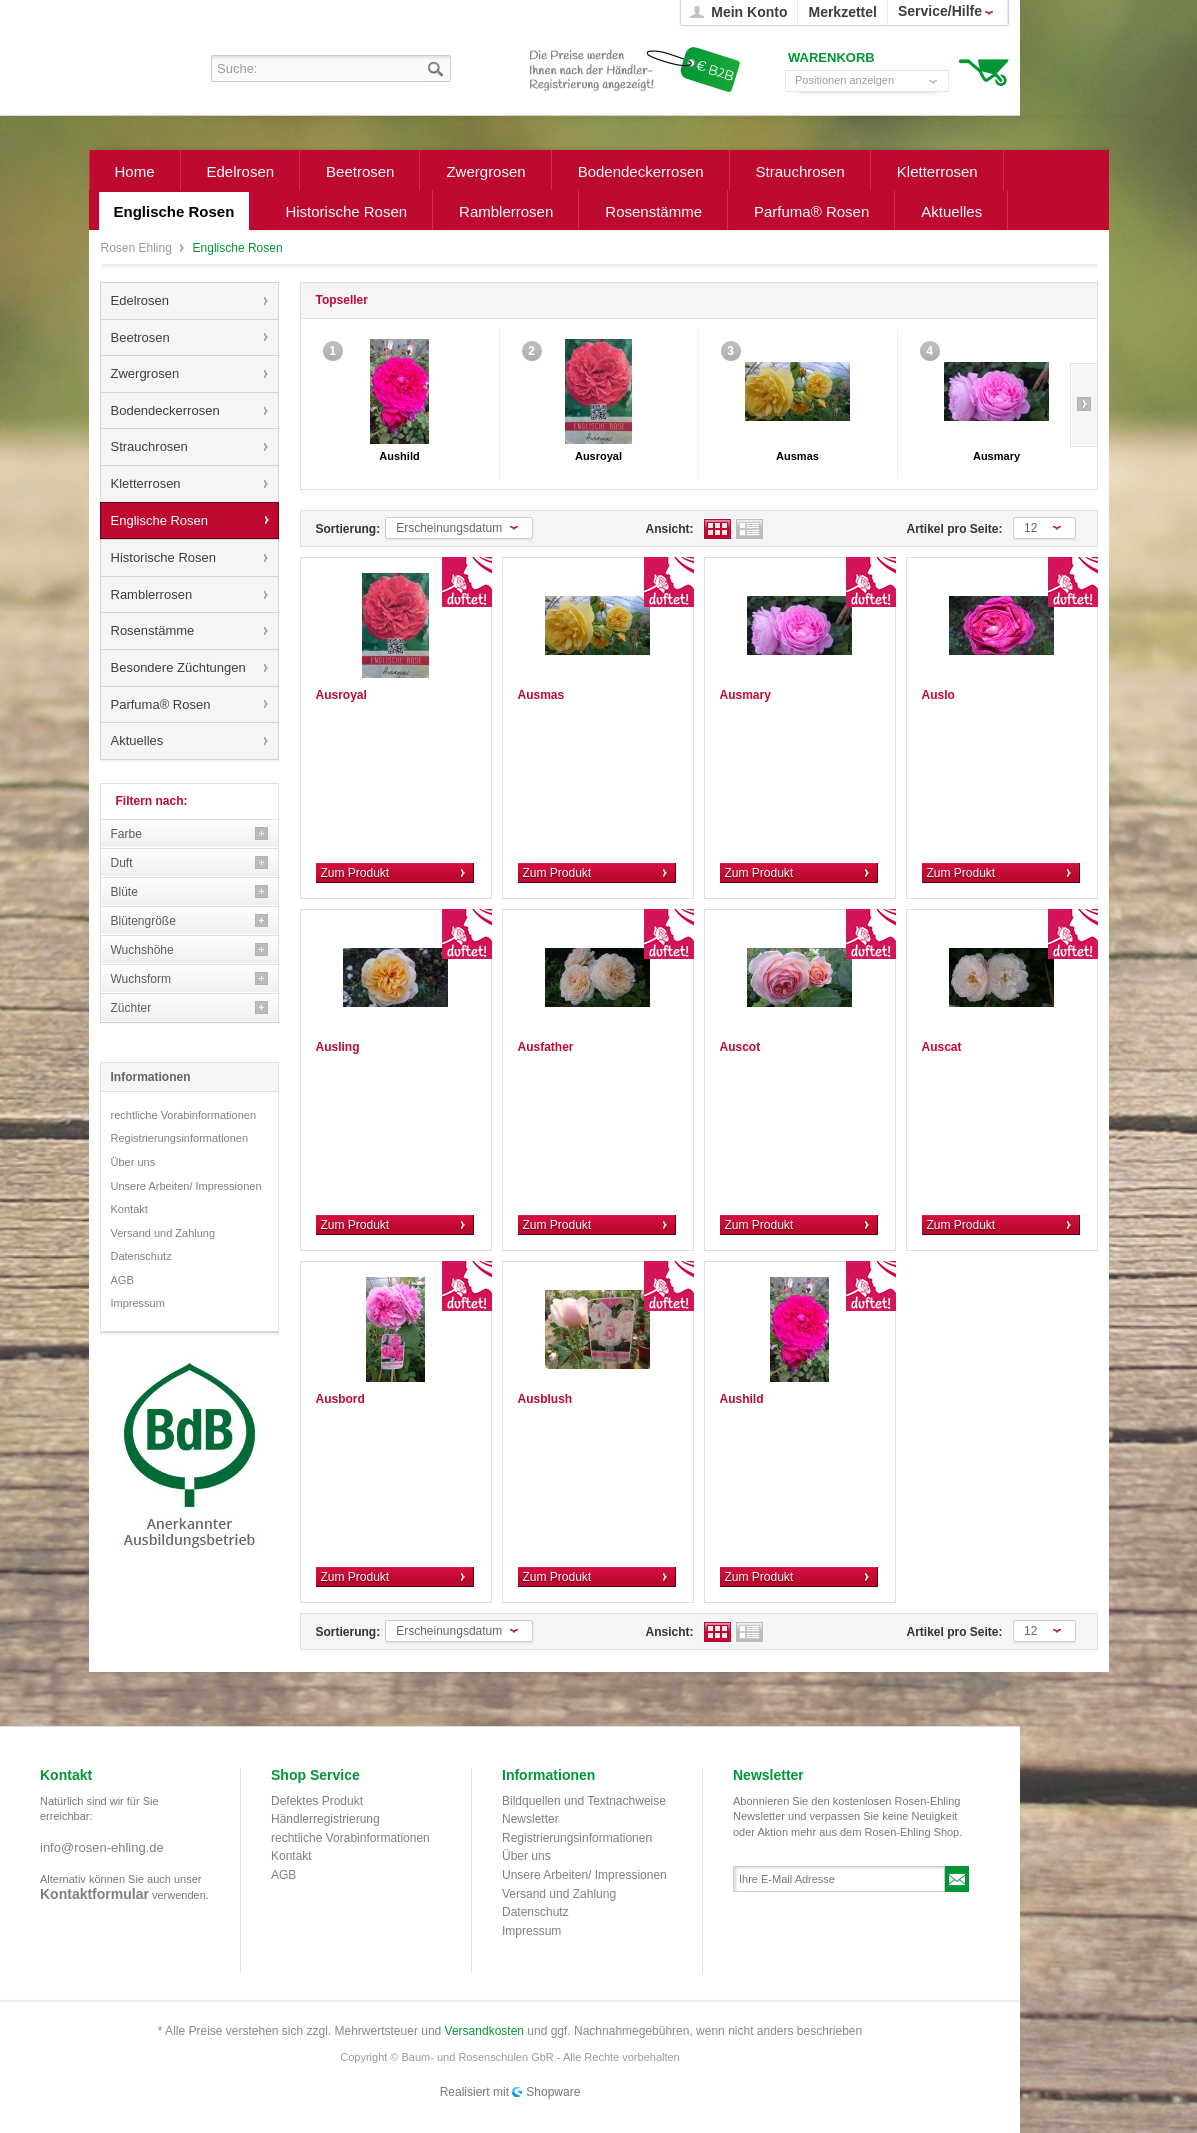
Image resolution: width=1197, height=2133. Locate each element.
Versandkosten (484, 2031)
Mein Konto (749, 12)
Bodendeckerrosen (165, 410)
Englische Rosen (160, 520)
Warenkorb (983, 70)
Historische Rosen (164, 557)
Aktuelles (137, 740)
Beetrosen (140, 337)
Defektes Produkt (317, 1801)
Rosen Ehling (138, 248)
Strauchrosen (149, 446)
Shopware (553, 2092)
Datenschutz (141, 1256)
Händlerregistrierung (325, 1819)
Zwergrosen (145, 373)
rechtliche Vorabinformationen (184, 1115)
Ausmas (797, 456)
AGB (122, 1280)
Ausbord (340, 1399)
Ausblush (545, 1399)
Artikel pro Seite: (955, 529)
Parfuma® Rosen (161, 704)
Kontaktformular (94, 1894)
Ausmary (996, 456)
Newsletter (530, 1819)
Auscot (740, 1047)
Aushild (399, 456)
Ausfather (546, 1047)
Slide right (1083, 405)
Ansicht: (670, 529)
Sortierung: (348, 529)
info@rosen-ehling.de (102, 1847)
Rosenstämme (153, 630)
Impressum (138, 1303)
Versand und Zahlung (163, 1233)
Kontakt (129, 1209)
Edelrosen (140, 300)
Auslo (938, 695)
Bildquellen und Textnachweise (584, 1801)
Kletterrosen (146, 483)
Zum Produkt (355, 873)
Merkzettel (842, 12)
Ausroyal (598, 456)
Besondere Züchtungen (178, 667)
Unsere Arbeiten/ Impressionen (186, 1186)
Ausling (338, 1047)
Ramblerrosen (152, 594)
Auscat (942, 1047)
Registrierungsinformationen (180, 1138)
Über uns (133, 1162)
